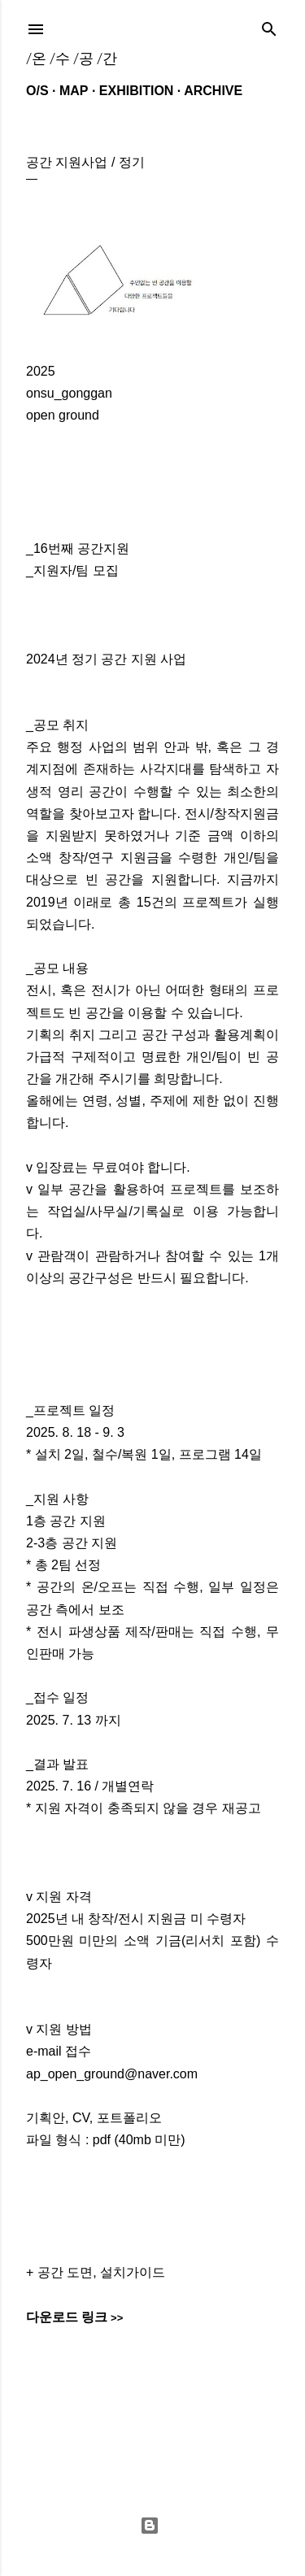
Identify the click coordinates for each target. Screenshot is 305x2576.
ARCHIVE (213, 91)
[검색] (269, 25)
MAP (74, 91)
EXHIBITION (136, 91)
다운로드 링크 (66, 2317)
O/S (37, 91)
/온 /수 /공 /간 (71, 58)
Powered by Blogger (149, 2525)
